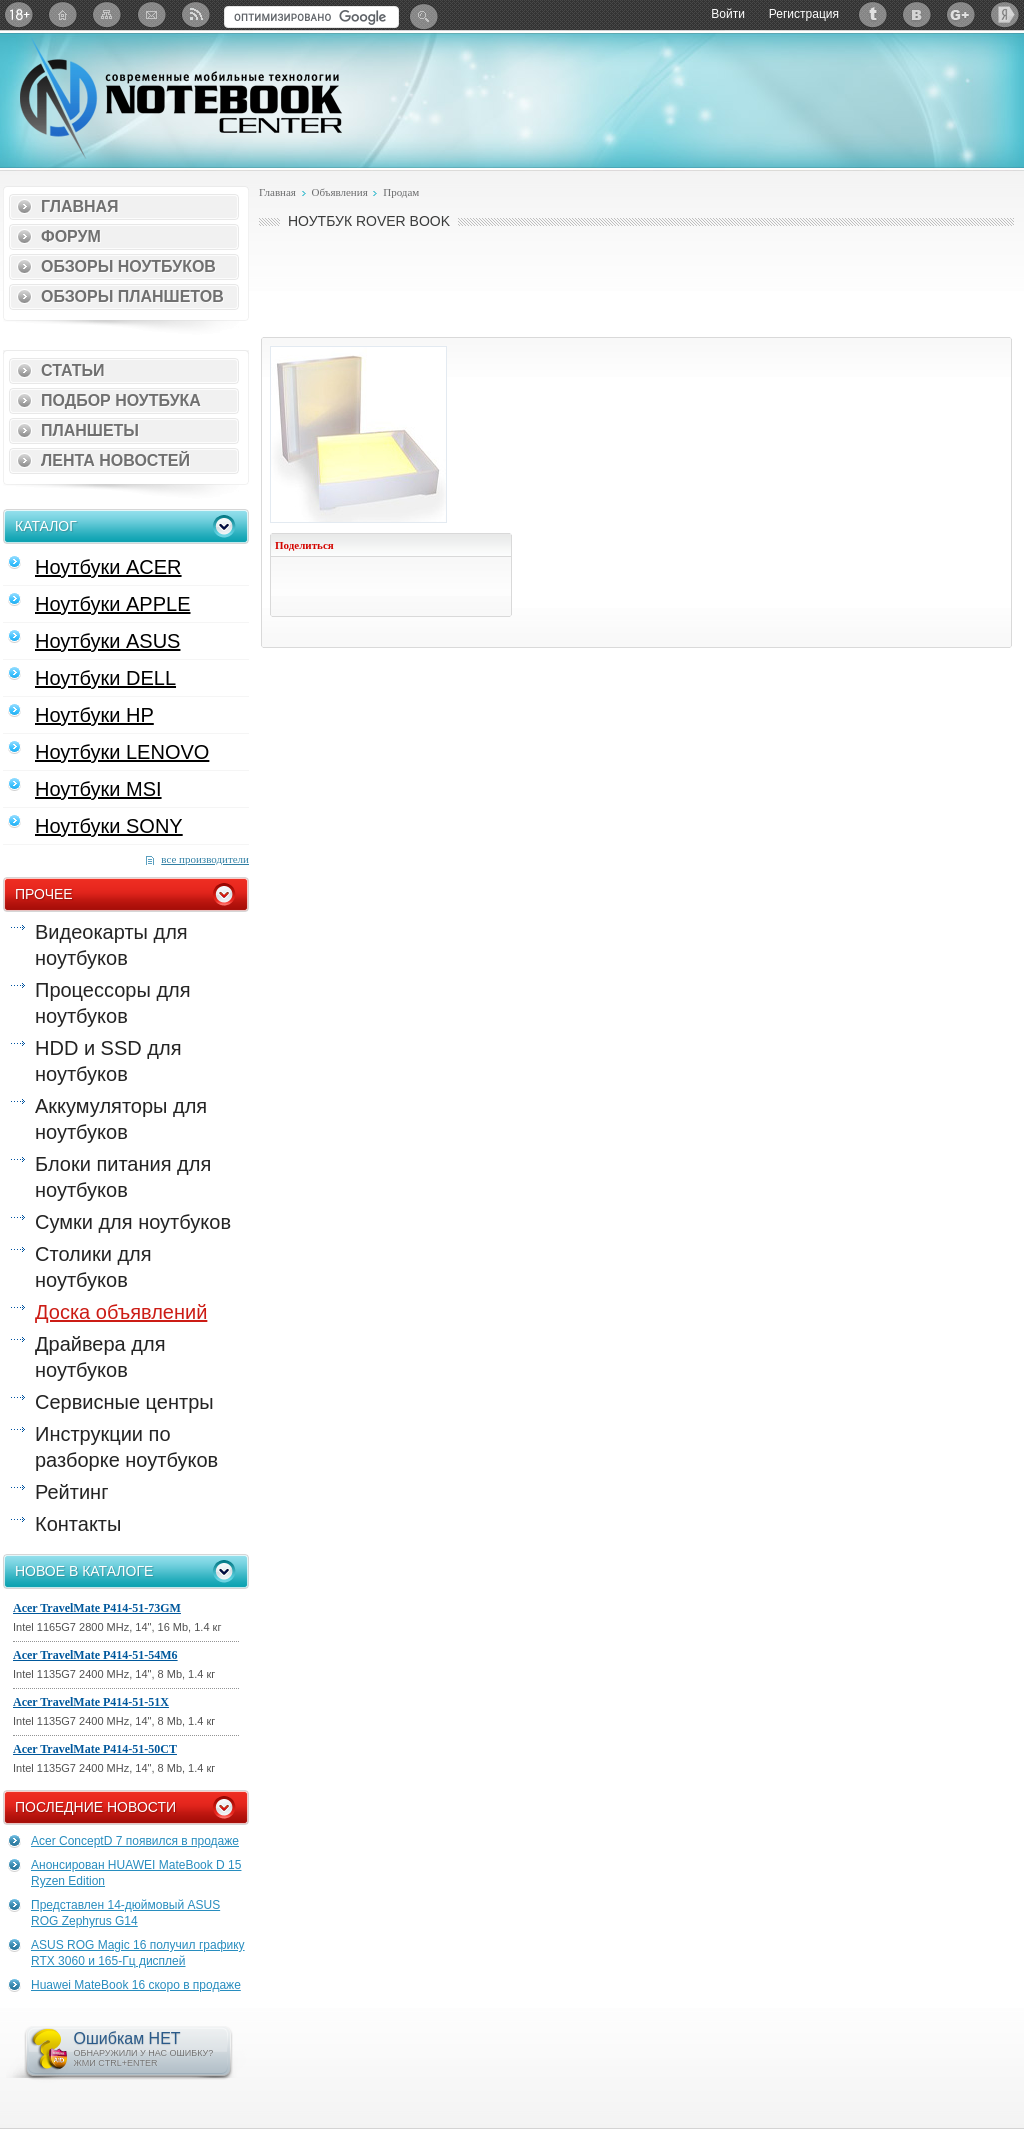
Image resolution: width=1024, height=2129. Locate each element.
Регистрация (804, 14)
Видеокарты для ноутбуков (111, 945)
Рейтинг (71, 1492)
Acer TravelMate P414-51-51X (91, 1702)
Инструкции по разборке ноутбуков (126, 1447)
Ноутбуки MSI (98, 789)
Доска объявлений (121, 1312)
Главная (80, 206)
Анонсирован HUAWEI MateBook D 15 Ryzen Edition (136, 1873)
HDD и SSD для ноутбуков (108, 1061)
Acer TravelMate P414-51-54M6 (95, 1655)
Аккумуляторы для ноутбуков (121, 1119)
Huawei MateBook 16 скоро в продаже (136, 1985)
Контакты (78, 1524)
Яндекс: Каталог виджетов (1005, 14)
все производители (205, 859)
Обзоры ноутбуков (128, 266)
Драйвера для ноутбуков (100, 1357)
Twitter (873, 14)
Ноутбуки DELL (105, 678)
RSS (195, 14)
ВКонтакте (917, 14)
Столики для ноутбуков (93, 1267)
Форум (71, 236)
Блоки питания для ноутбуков (123, 1177)
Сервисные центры (124, 1402)
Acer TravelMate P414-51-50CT (95, 1749)
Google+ (961, 14)
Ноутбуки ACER (108, 567)
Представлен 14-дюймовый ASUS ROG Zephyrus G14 (125, 1913)
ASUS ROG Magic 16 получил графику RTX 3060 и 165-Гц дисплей (138, 1953)
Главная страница (63, 14)
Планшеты (90, 430)
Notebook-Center (181, 98)
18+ (19, 14)
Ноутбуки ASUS (107, 641)
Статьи (72, 370)
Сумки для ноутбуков (133, 1222)
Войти (728, 14)
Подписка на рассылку (151, 14)
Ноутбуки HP (94, 715)
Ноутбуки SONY (109, 826)
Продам (401, 192)
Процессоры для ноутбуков (113, 1003)
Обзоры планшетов (132, 296)
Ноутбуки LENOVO (122, 752)
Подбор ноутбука (121, 400)
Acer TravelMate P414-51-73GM (97, 1608)
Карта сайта (107, 14)
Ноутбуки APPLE (112, 604)
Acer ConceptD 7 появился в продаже (135, 1841)
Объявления (339, 192)
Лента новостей (115, 460)
